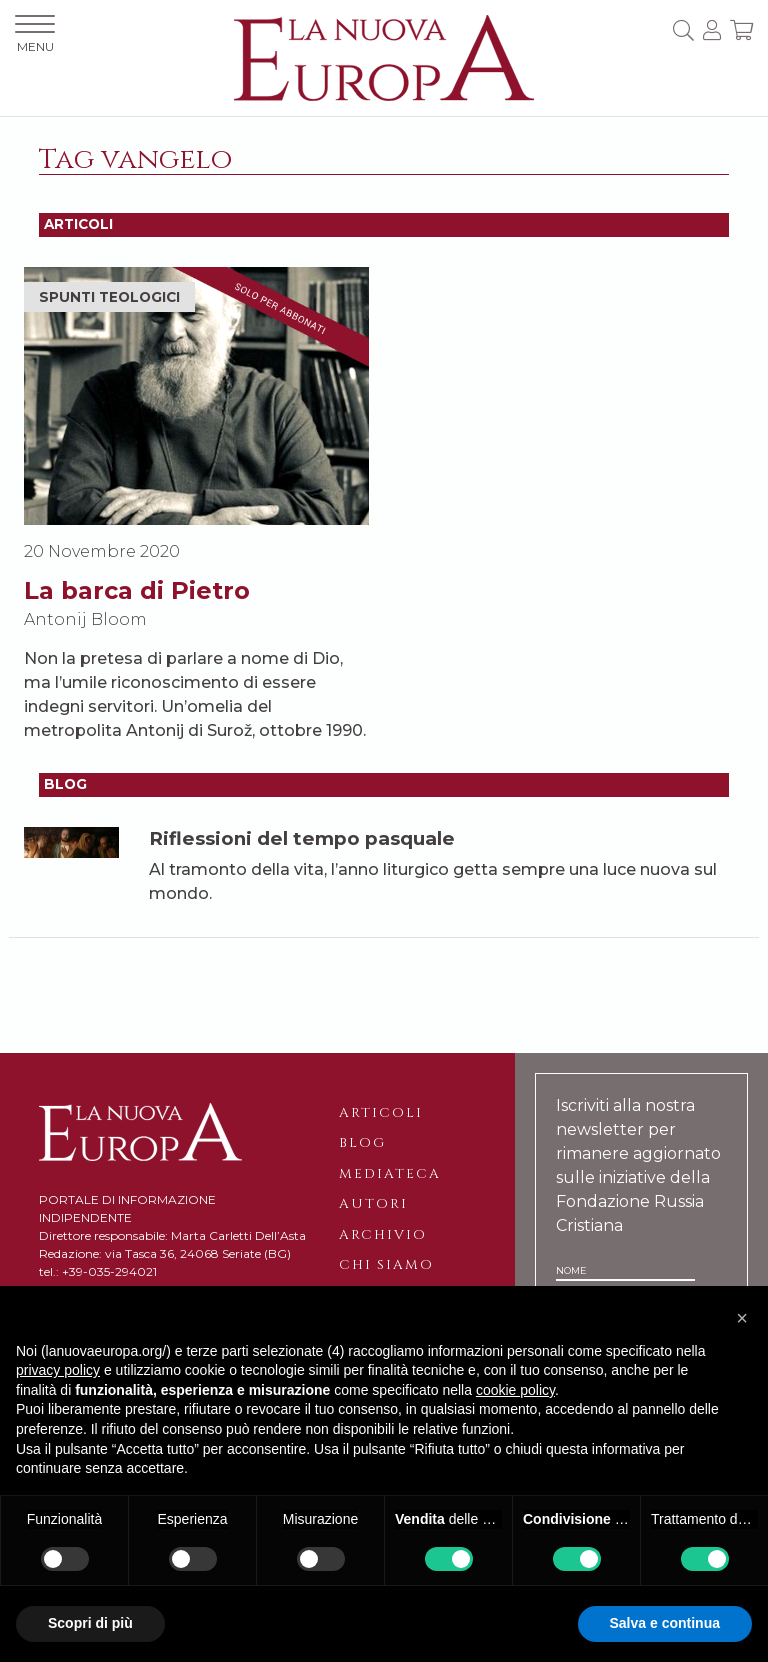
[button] (742, 1318)
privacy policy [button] (58, 1370)
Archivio (383, 1235)
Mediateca (390, 1174)
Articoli (381, 1113)
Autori (373, 1204)
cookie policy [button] (515, 1390)
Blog (362, 1143)
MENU (35, 34)
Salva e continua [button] (665, 1623)
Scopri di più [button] (90, 1623)
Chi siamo (386, 1265)
